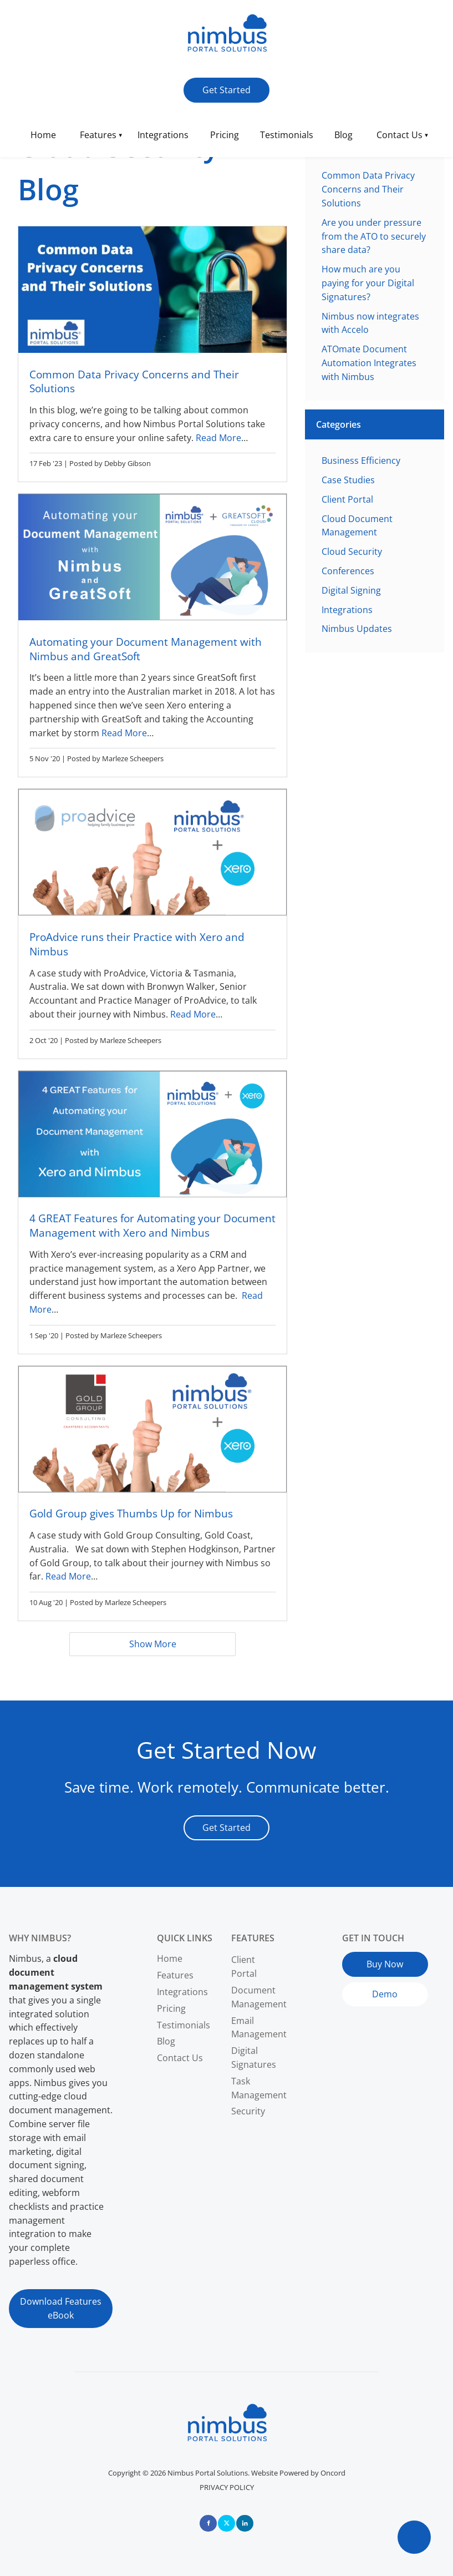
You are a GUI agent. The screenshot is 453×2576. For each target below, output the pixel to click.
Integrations (163, 135)
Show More (152, 1644)
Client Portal (347, 499)
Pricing (224, 135)
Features (98, 135)
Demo (355, 1989)
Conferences (348, 571)
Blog (343, 135)
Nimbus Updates (357, 629)
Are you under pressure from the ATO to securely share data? (374, 236)
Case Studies (348, 480)
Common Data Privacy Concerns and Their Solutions (368, 189)
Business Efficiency (361, 460)
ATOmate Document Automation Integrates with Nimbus (369, 363)
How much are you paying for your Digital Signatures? (368, 283)
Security (248, 2111)
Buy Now (360, 1958)
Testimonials (286, 135)
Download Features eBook (49, 2303)
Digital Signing (351, 590)
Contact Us (399, 135)
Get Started (208, 84)
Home (43, 135)
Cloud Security (352, 551)
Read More (218, 438)
